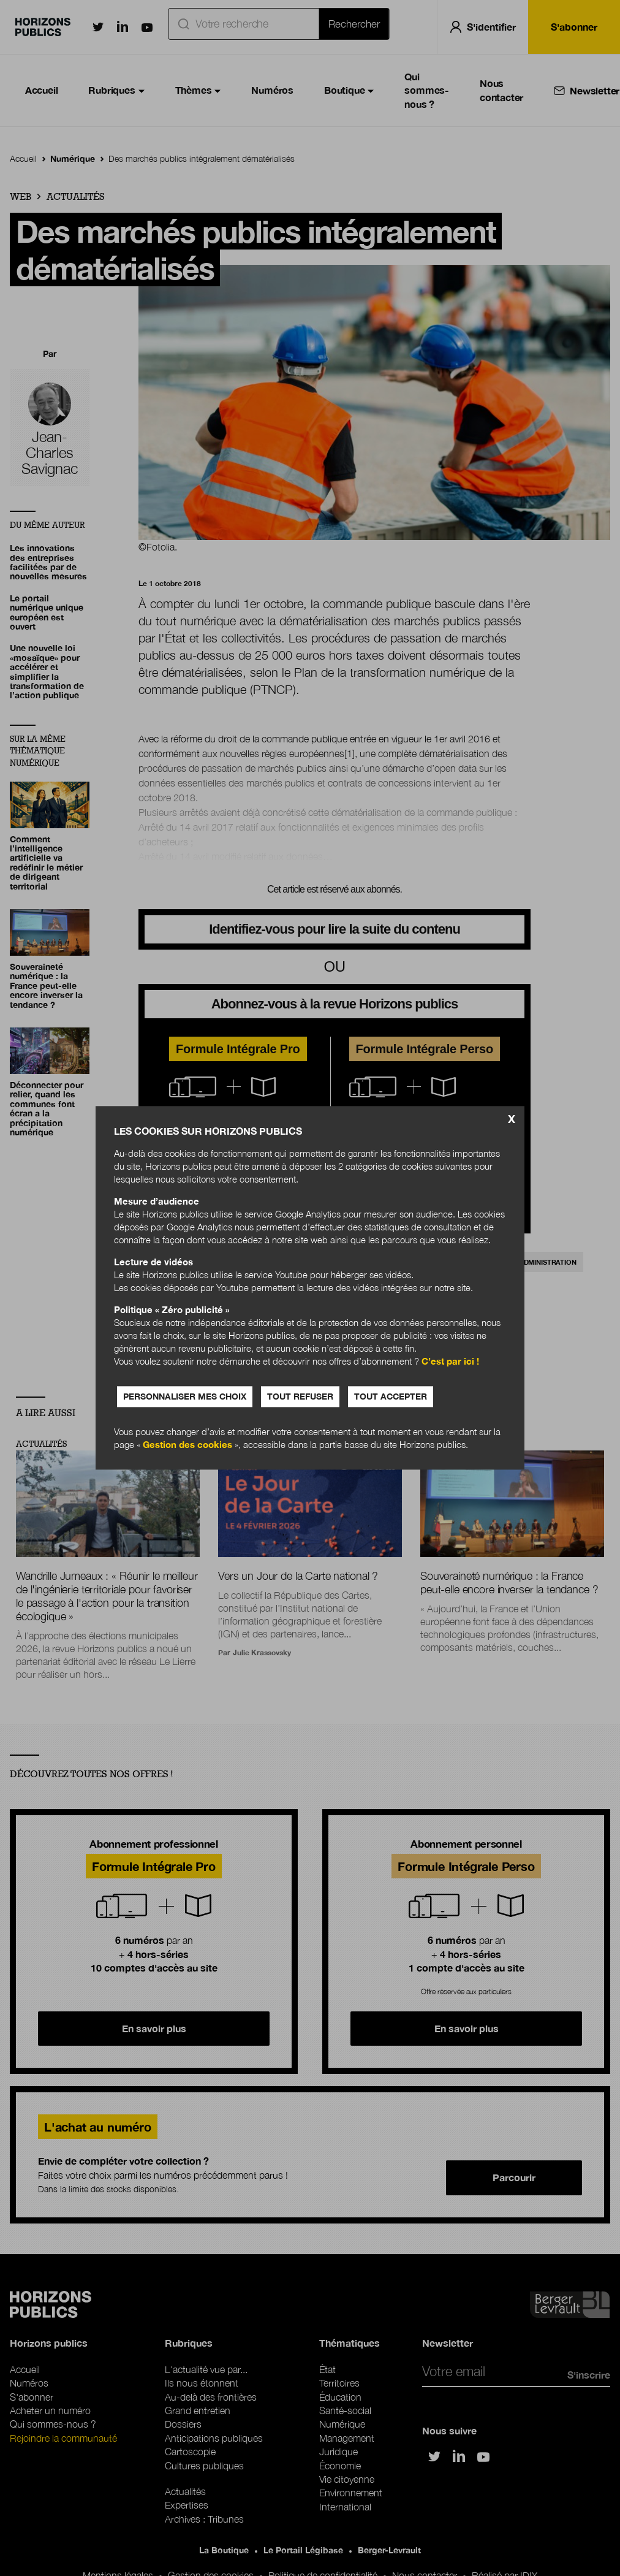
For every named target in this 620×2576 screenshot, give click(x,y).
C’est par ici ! (450, 1361)
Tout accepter (390, 1397)
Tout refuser (300, 1397)
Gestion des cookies (187, 1444)
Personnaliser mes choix (184, 1397)
